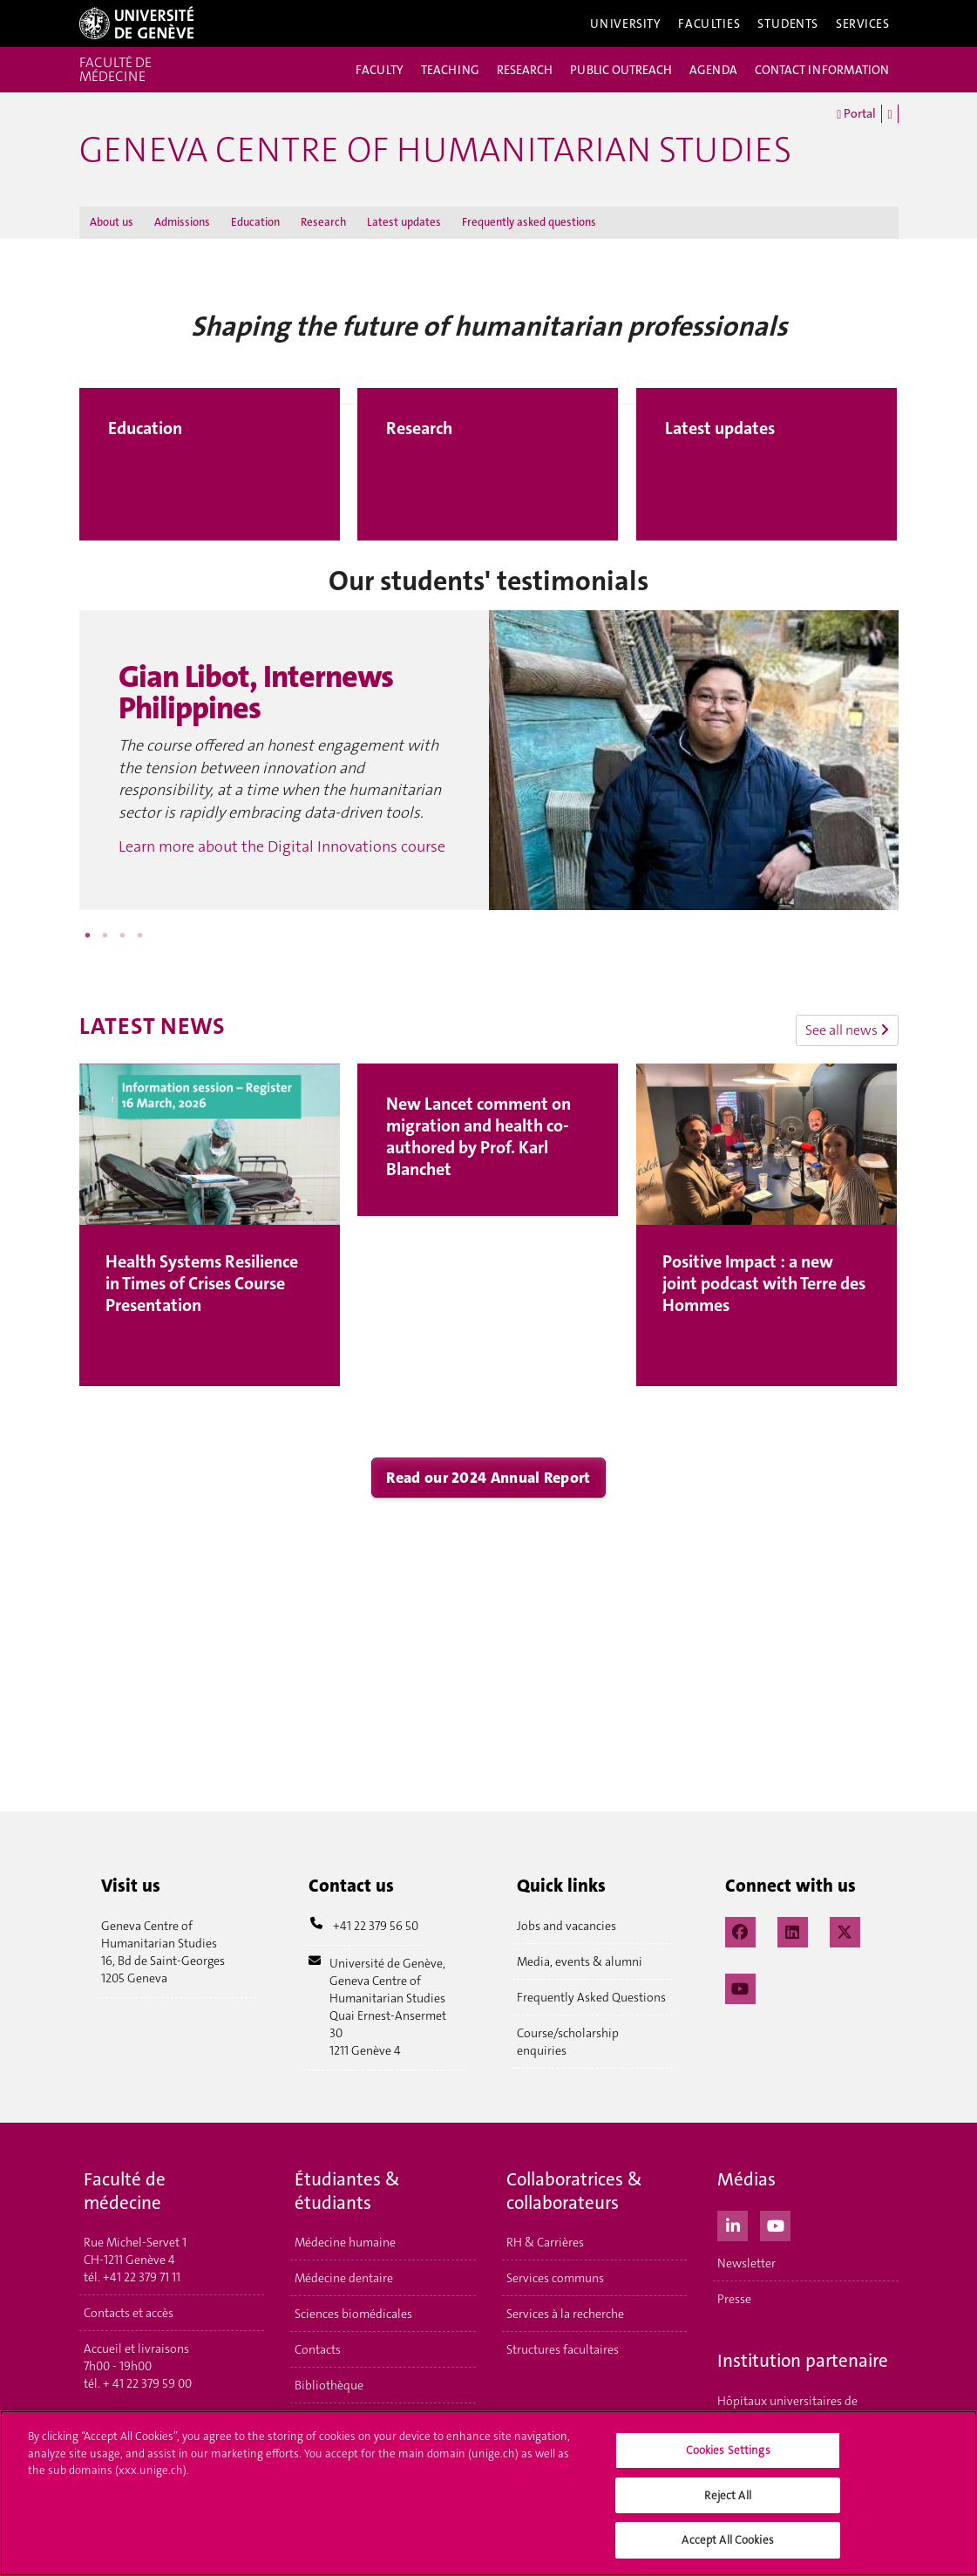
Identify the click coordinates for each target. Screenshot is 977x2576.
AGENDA (713, 70)
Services (863, 23)
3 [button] (123, 935)
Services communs (555, 2278)
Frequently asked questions (529, 221)
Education (255, 221)
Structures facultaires (562, 2349)
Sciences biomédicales (353, 2313)
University (626, 23)
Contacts (318, 2349)
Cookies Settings (728, 2454)
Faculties (709, 23)
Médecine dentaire (344, 2278)
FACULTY (380, 70)
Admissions (182, 221)
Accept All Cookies (727, 2545)
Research (323, 221)
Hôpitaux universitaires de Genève (787, 2409)
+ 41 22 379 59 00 (147, 2383)
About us (111, 221)
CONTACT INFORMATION (822, 70)
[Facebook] (740, 1930)
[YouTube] (740, 1986)
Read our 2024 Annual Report (488, 1477)
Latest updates (404, 221)
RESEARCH (525, 70)
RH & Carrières (545, 2242)
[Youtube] (775, 2224)
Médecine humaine (345, 2242)
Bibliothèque (329, 2385)
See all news (847, 1030)
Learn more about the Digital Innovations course (282, 846)
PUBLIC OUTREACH (621, 70)
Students (787, 23)
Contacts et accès (128, 2313)
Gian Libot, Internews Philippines (256, 692)
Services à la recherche (565, 2313)
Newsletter (746, 2263)
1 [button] (88, 935)
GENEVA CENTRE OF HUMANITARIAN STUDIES (435, 150)
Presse (734, 2299)
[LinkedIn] (792, 1930)
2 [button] (105, 935)
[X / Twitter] (845, 1930)
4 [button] (140, 935)
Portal (856, 114)
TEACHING (450, 70)
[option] (489, 760)
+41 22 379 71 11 (141, 2277)
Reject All (727, 2499)
